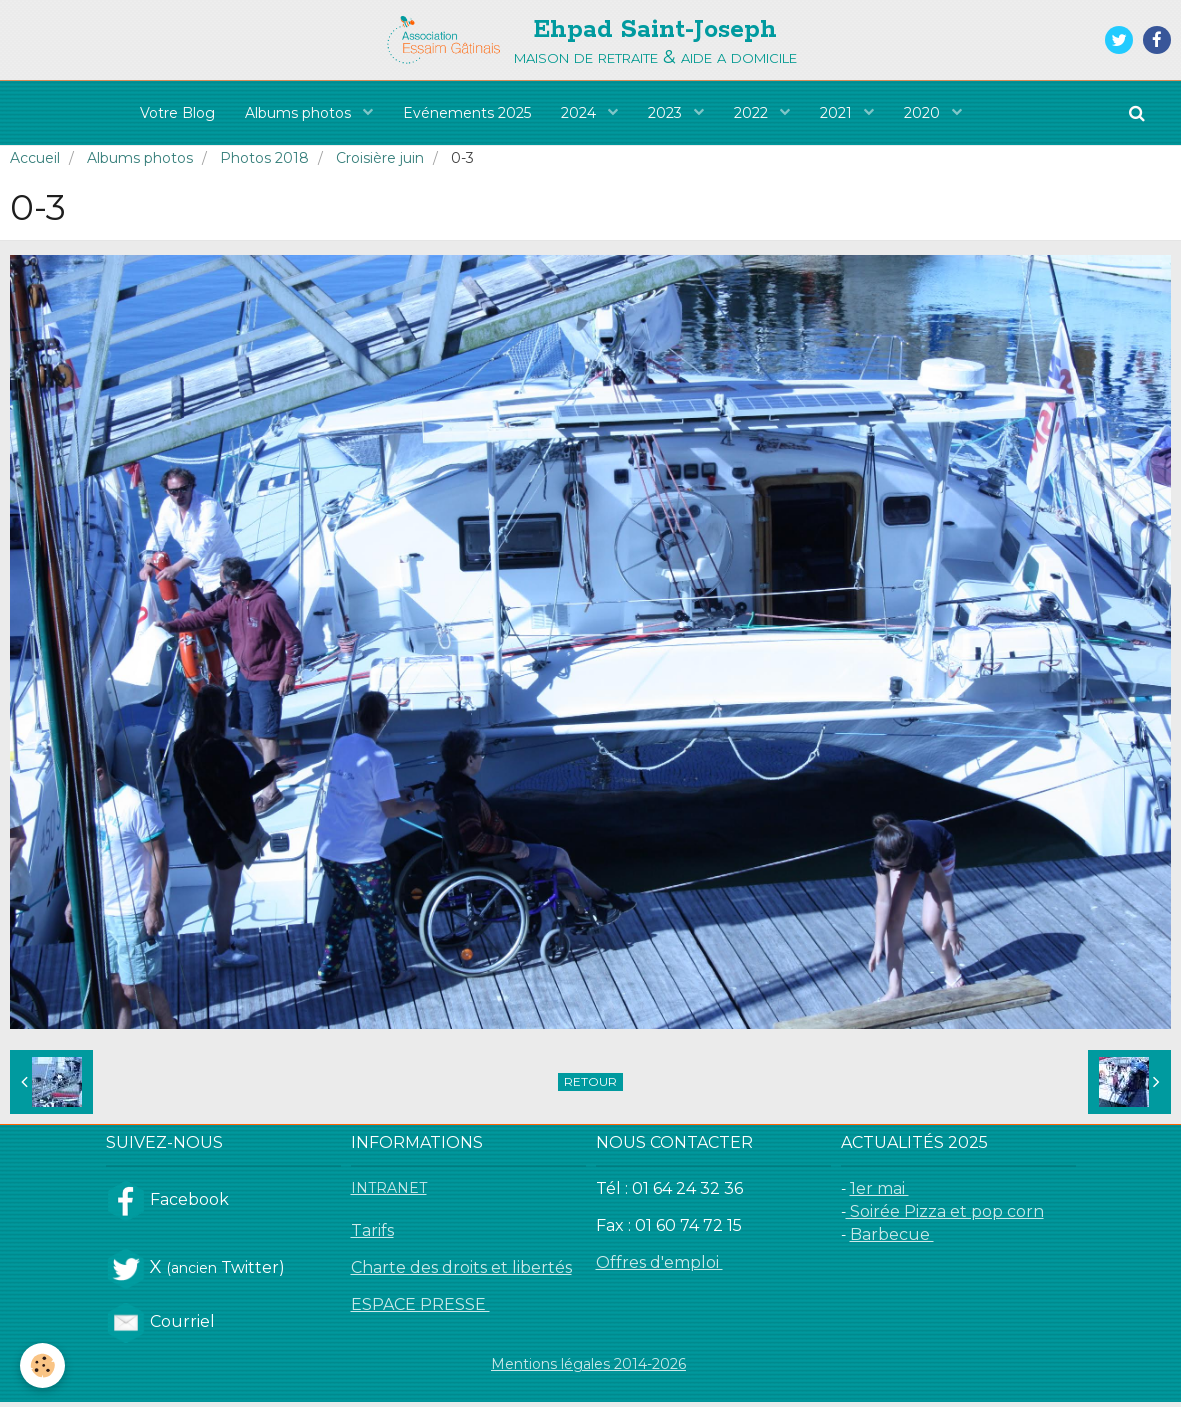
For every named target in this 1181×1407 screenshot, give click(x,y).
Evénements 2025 (467, 113)
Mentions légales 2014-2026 (588, 1369)
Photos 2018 (264, 163)
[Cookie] (42, 1365)
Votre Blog (177, 113)
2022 (753, 113)
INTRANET (389, 1193)
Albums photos (300, 113)
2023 (667, 113)
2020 (924, 113)
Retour (590, 1086)
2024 (580, 113)
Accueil (35, 163)
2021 (838, 113)
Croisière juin (380, 163)
